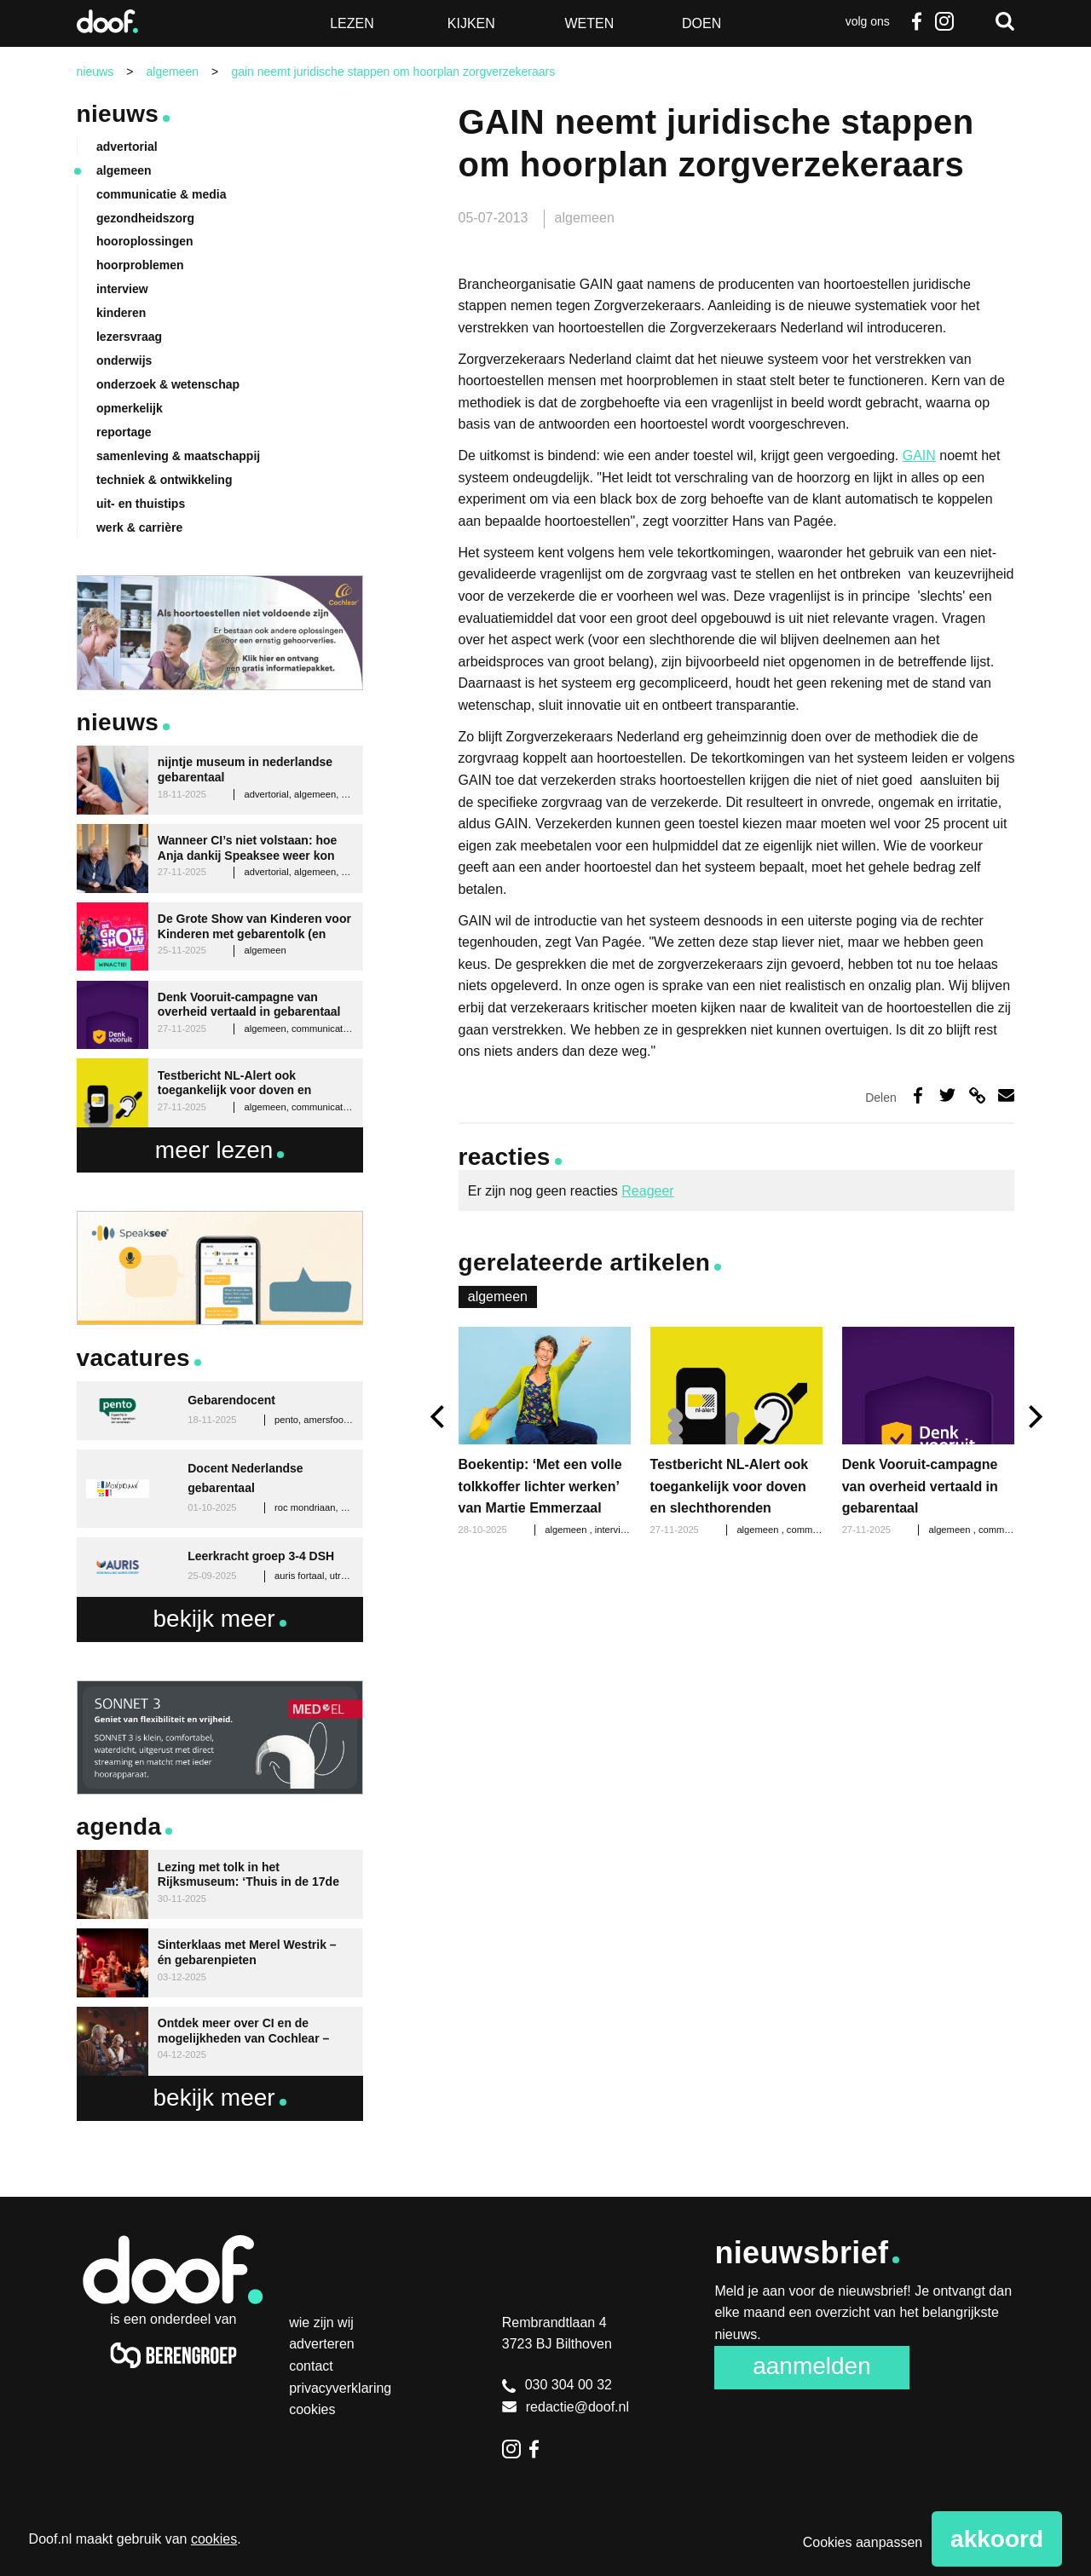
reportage (124, 432)
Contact (311, 2366)
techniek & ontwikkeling (164, 480)
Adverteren (322, 2344)
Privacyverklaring (340, 2388)
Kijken (471, 23)
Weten (589, 23)
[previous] (439, 1417)
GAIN (919, 455)
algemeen (585, 217)
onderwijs (124, 360)
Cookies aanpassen (863, 2542)
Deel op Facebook (917, 1095)
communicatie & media (161, 194)
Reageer (647, 1191)
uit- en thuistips (140, 503)
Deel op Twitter (947, 1095)
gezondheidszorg (145, 218)
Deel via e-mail (1006, 1095)
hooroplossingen (144, 241)
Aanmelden (812, 2366)
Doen (701, 23)
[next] (1033, 1417)
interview (615, 1529)
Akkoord (996, 2539)
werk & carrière (139, 527)
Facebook (917, 21)
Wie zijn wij (321, 2322)
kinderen (121, 313)
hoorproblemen (140, 265)
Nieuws (118, 114)
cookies (214, 2539)
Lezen (352, 23)
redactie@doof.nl (565, 2407)
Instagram (943, 21)
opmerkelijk (129, 408)
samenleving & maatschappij (178, 456)
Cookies (312, 2409)
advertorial (127, 146)
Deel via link (977, 1095)
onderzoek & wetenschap (168, 384)
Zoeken (1005, 21)
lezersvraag (129, 336)
